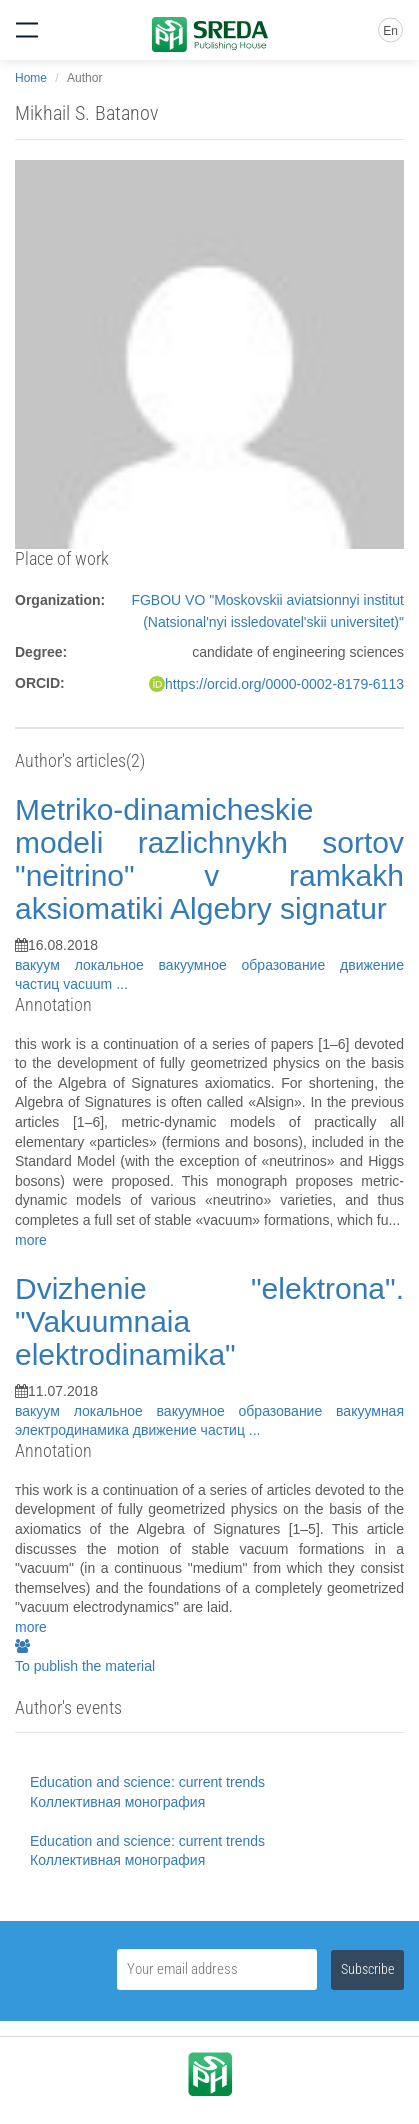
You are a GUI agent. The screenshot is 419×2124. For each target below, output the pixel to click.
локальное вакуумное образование (207, 965)
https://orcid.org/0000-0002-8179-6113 (284, 684)
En (390, 31)
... (122, 984)
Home (31, 78)
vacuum (89, 984)
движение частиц (191, 1430)
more (31, 1240)
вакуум (45, 965)
